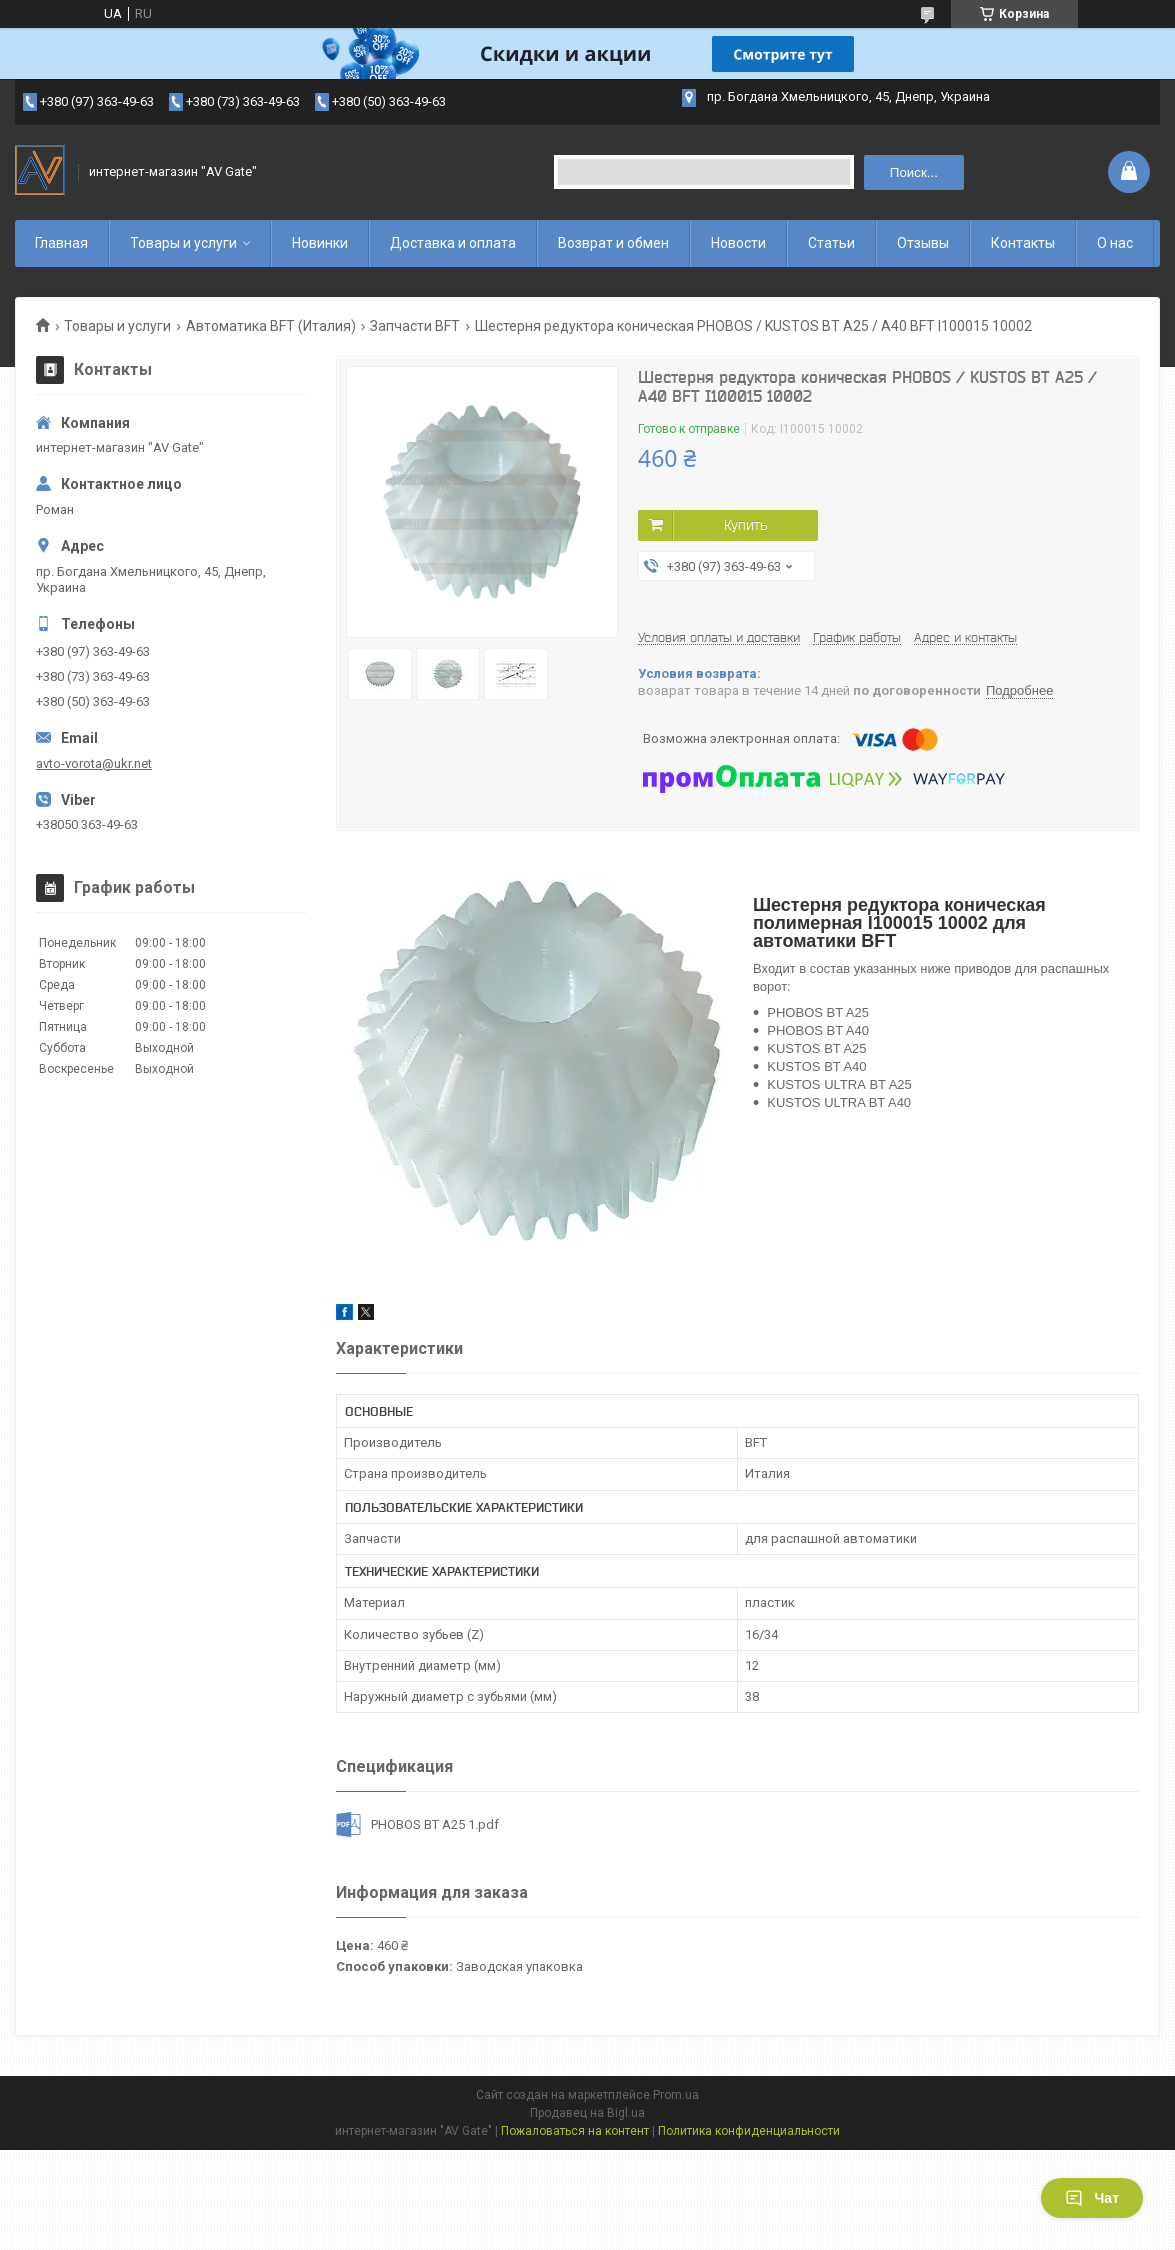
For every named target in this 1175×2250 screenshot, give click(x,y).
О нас (1115, 243)
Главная (61, 243)
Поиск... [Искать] (914, 172)
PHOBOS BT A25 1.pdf (435, 1824)
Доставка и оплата (453, 243)
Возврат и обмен (613, 243)
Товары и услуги (183, 243)
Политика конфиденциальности (749, 2131)
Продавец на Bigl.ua (587, 2113)
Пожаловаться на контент (575, 2131)
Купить (745, 525)
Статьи (831, 243)
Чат (1092, 2198)
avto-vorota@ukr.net (94, 763)
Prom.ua (676, 2095)
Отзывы (923, 243)
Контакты (1023, 243)
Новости (738, 243)
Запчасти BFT (415, 326)
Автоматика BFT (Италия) (271, 326)
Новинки (320, 243)
